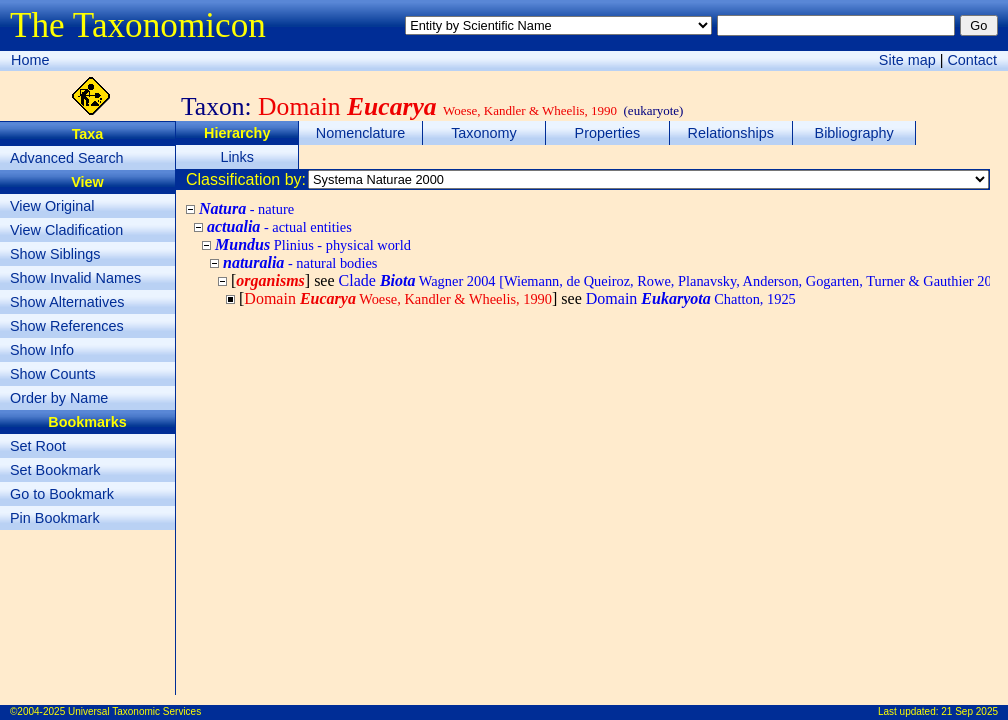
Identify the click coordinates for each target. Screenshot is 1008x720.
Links (237, 157)
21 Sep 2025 (969, 711)
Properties (608, 133)
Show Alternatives (67, 302)
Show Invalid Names (75, 278)
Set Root (38, 446)
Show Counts (53, 374)
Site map (907, 60)
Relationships (731, 133)
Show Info (42, 350)
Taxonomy (484, 133)
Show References (67, 326)
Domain (691, 298)
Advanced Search (67, 158)
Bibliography (854, 133)
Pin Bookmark (55, 518)
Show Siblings (55, 254)
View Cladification (66, 230)
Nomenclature (361, 133)
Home (30, 60)
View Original (52, 206)
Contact (972, 60)
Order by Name (59, 398)
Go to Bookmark (62, 494)
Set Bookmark (55, 470)
